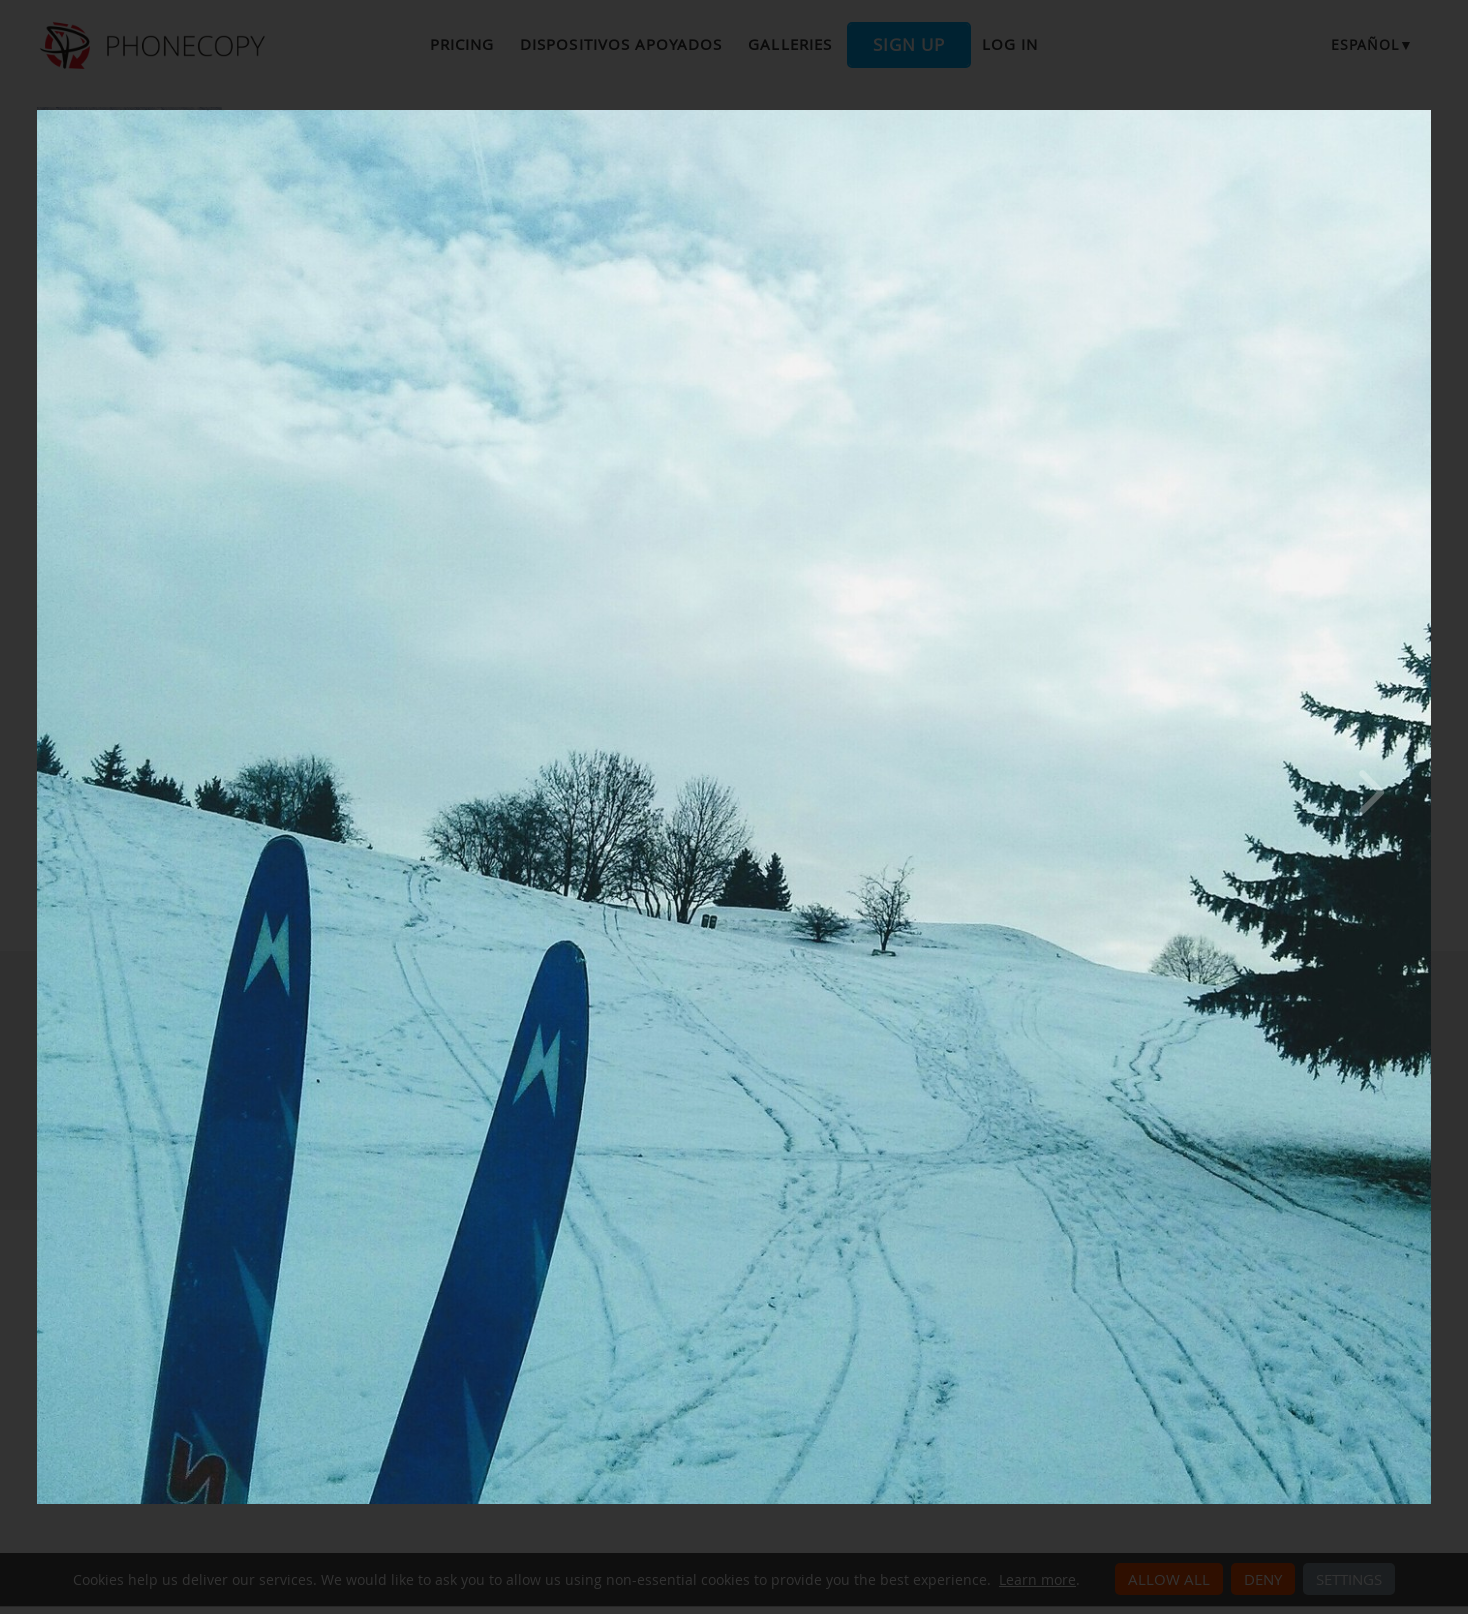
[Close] (1426, 115)
